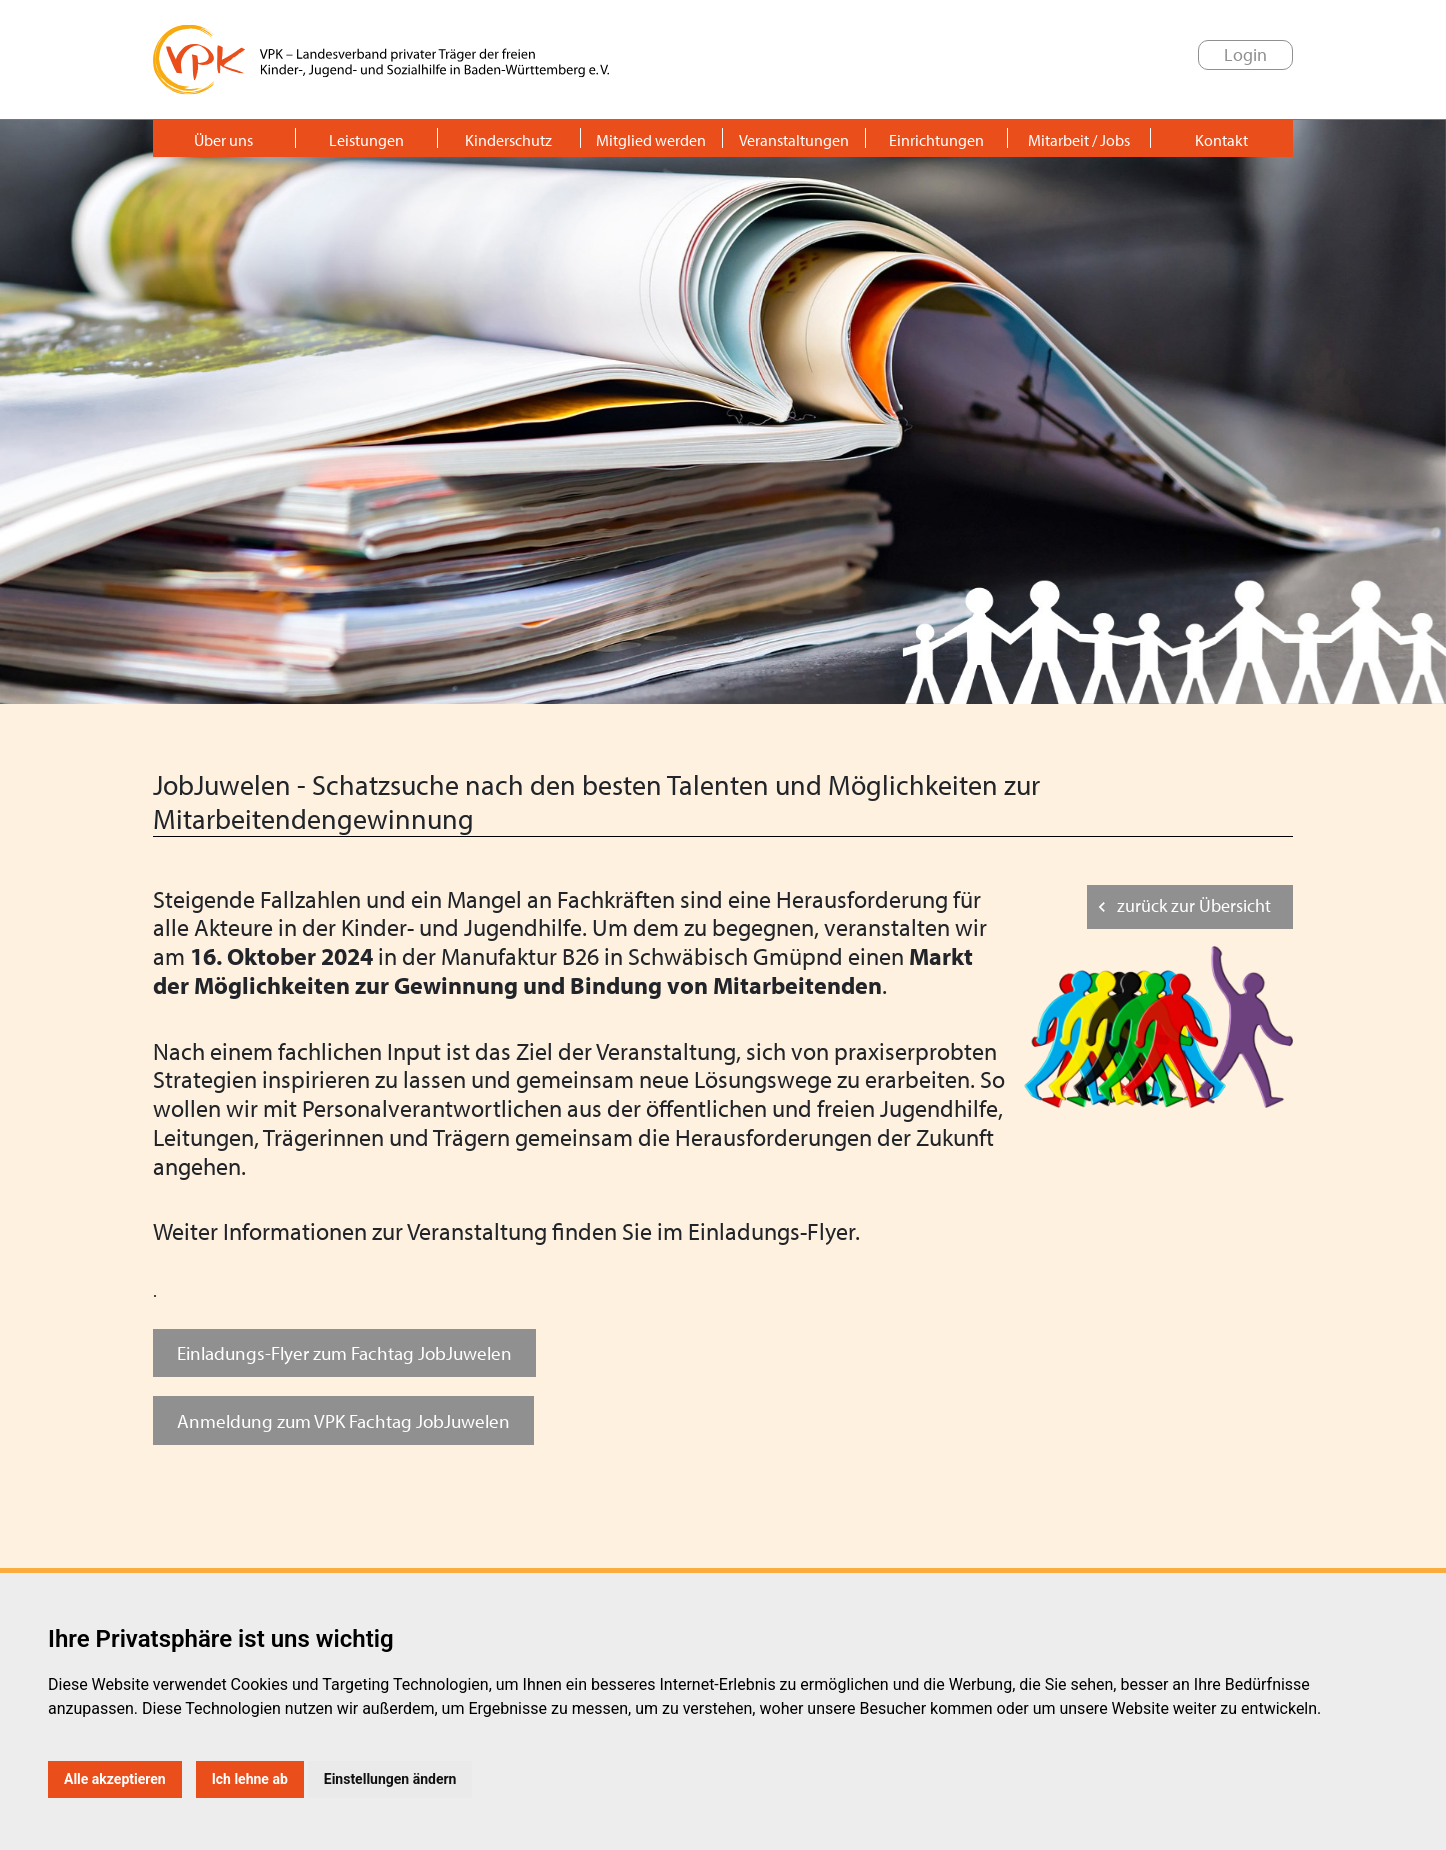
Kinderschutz (508, 140)
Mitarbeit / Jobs (1079, 140)
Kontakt (1221, 140)
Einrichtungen (936, 140)
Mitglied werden (651, 140)
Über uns (223, 140)
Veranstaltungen (794, 140)
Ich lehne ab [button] (250, 1779)
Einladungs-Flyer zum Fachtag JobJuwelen (344, 1352)
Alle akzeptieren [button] (115, 1779)
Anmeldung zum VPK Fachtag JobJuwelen (343, 1420)
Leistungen (366, 140)
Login (1245, 54)
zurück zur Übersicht (1194, 905)
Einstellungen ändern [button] (390, 1779)
